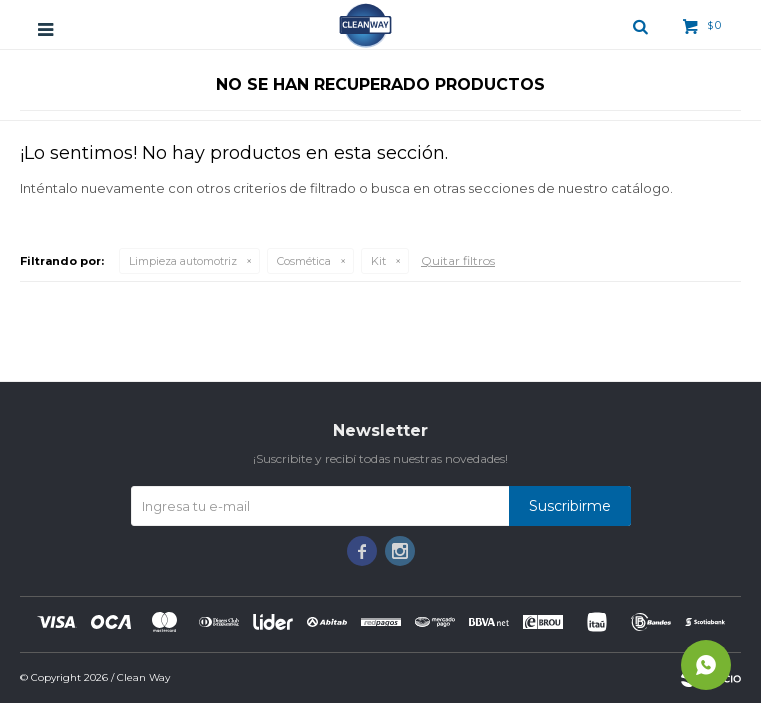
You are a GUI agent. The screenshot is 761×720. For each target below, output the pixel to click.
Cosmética (304, 261)
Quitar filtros (458, 260)
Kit (378, 261)
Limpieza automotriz (183, 261)
